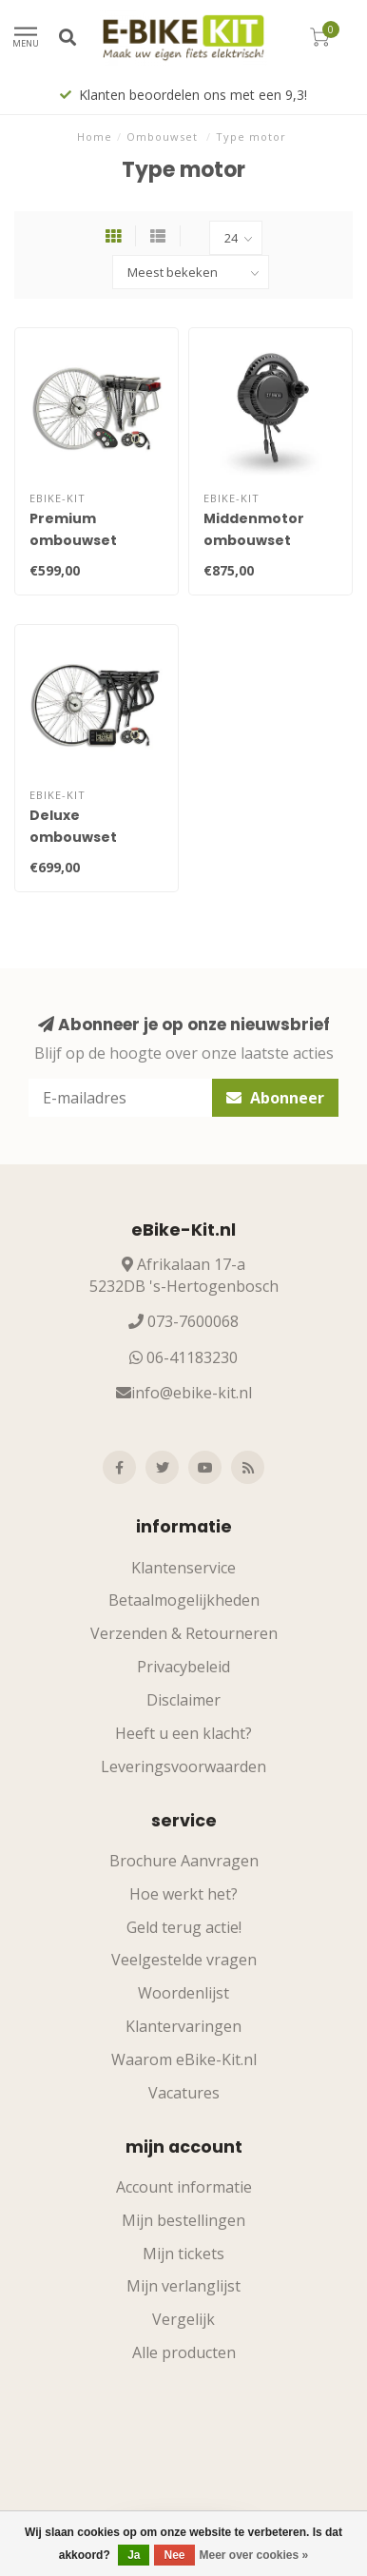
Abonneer (275, 1097)
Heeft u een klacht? (183, 1733)
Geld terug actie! (183, 1927)
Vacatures (184, 2092)
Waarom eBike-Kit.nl (184, 2059)
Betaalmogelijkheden (184, 1600)
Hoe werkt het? (183, 1893)
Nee (174, 2555)
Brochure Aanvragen (184, 1860)
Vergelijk (183, 2319)
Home (94, 136)
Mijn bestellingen (183, 2220)
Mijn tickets (183, 2253)
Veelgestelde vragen (184, 1959)
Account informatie (184, 2186)
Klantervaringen (183, 2026)
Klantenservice (183, 1567)
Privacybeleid (183, 1666)
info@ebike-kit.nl (191, 1392)
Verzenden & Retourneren (184, 1633)
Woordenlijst (183, 1992)
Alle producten (184, 2352)
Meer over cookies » (254, 2555)
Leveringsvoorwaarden (183, 1766)
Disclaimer (183, 1699)
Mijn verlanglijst (183, 2285)
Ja (133, 2555)
